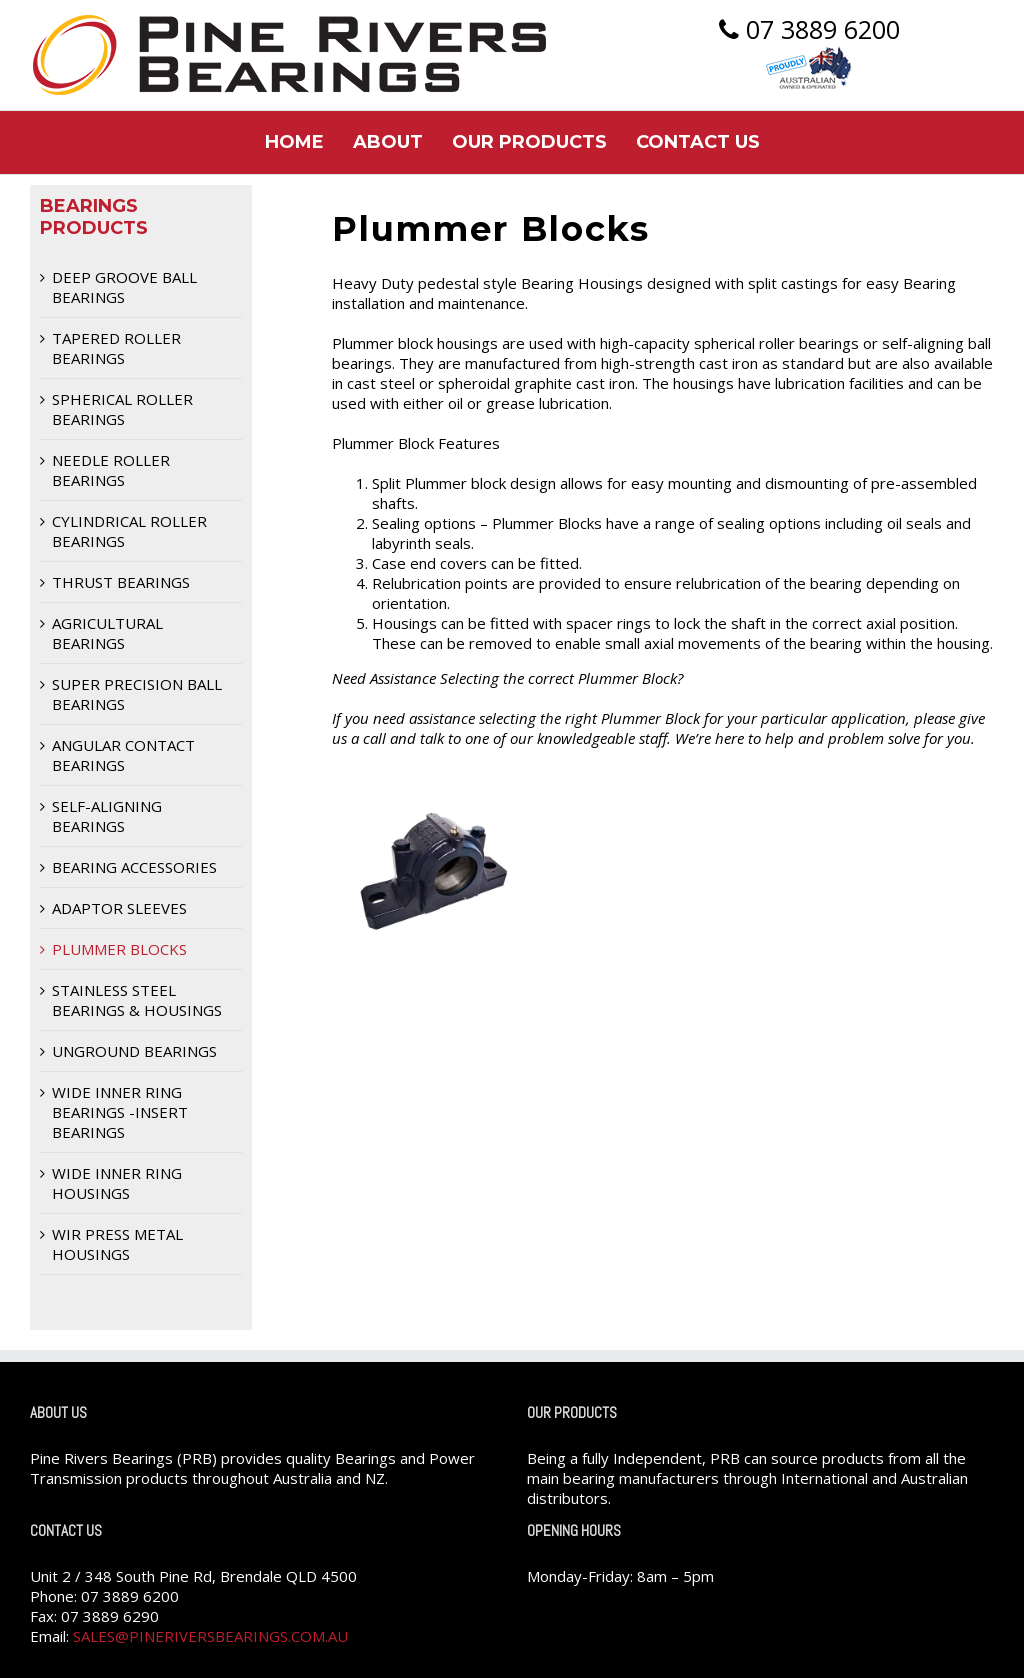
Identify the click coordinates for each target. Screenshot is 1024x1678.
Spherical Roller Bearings (122, 409)
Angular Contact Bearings (123, 755)
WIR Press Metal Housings (117, 1244)
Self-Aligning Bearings (107, 816)
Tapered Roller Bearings (116, 348)
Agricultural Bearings (107, 633)
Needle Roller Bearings (111, 470)
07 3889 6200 (809, 30)
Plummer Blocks (119, 949)
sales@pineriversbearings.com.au (210, 1636)
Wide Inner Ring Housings (117, 1183)
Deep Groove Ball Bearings (124, 287)
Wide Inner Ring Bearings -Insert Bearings (120, 1112)
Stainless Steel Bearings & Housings (137, 1000)
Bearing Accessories (134, 867)
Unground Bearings (134, 1051)
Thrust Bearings (121, 582)
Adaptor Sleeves (119, 908)
